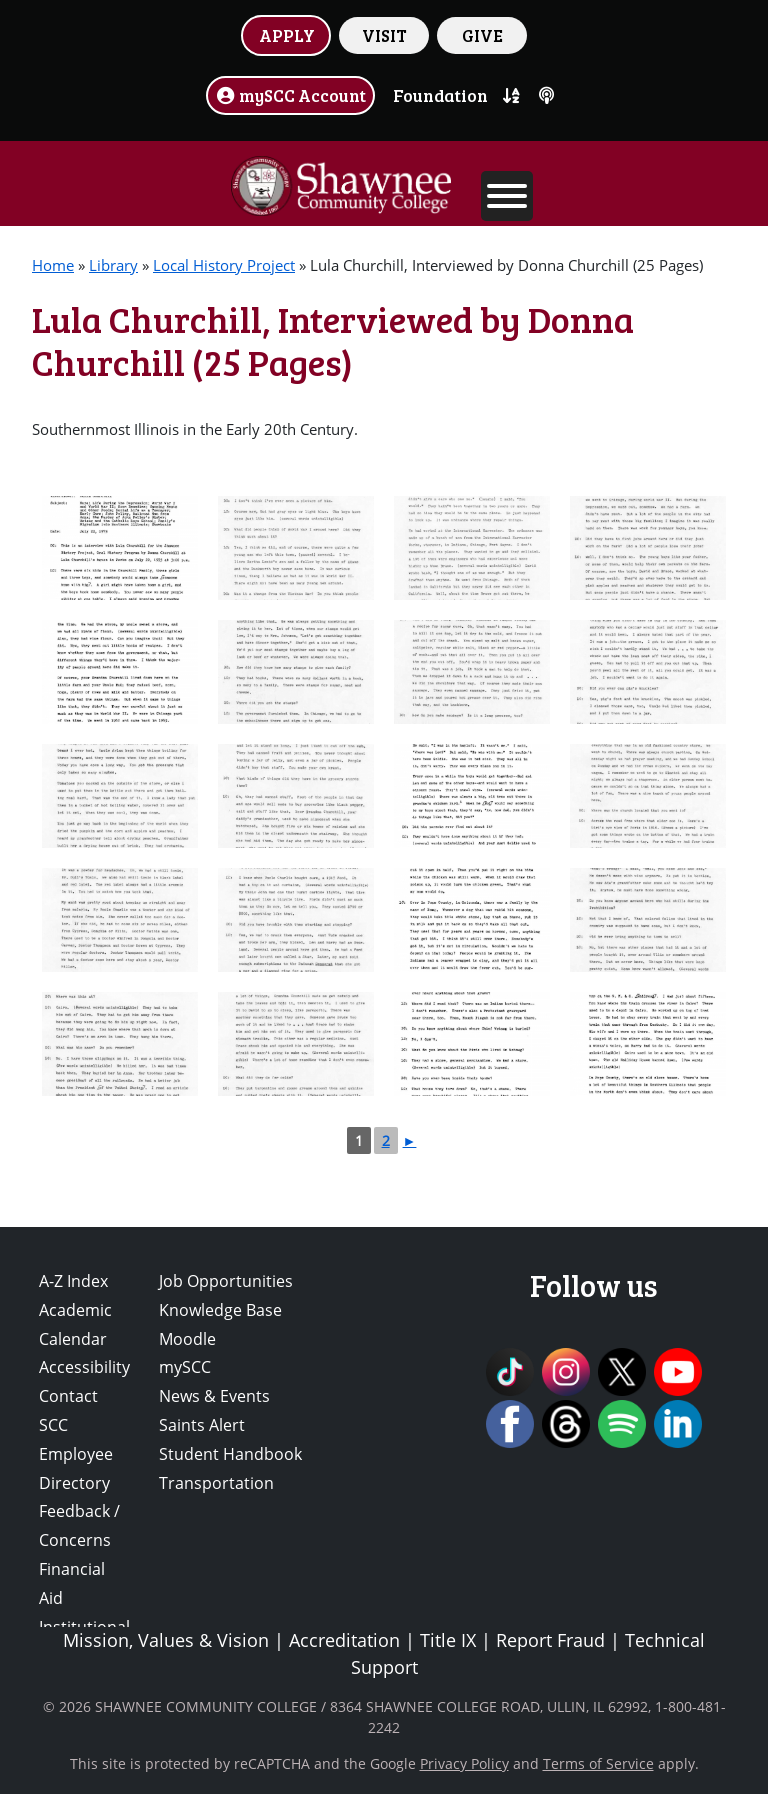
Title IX (448, 1640)
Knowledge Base (220, 1310)
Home (53, 265)
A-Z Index (73, 1281)
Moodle (187, 1339)
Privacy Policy (464, 1763)
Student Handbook (230, 1454)
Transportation (216, 1483)
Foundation (440, 95)
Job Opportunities (226, 1281)
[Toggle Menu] (507, 196)
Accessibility (84, 1367)
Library (113, 265)
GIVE (482, 35)
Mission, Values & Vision (166, 1640)
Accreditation (344, 1640)
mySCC (185, 1367)
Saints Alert (202, 1425)
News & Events (214, 1396)
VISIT (384, 35)
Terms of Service (598, 1763)
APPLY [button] (287, 35)
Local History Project (224, 265)
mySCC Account (291, 95)
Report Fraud (550, 1640)
